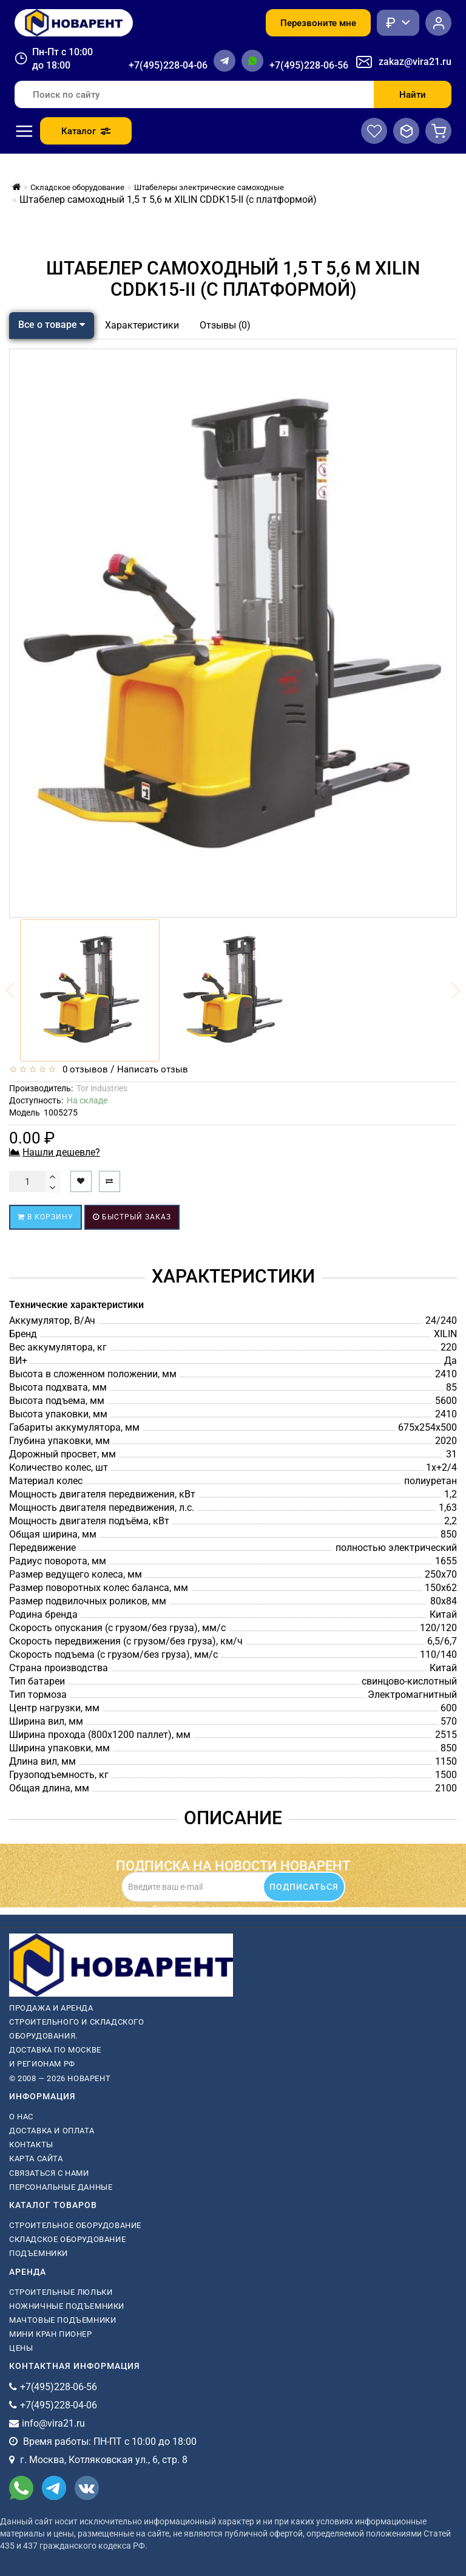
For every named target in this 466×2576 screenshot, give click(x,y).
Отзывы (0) (225, 325)
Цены (21, 2348)
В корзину (45, 1217)
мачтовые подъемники (62, 2320)
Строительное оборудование (75, 2225)
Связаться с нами (49, 2173)
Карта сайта (36, 2158)
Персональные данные (60, 2187)
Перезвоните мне (318, 23)
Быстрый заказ (132, 1217)
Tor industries (101, 1088)
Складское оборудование (67, 2239)
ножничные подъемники (66, 2306)
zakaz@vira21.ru (415, 61)
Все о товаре (51, 324)
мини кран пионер (50, 2334)
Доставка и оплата (51, 2130)
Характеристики (142, 325)
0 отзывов (83, 1069)
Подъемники (38, 2253)
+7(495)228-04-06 (168, 65)
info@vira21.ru (53, 2423)
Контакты (31, 2144)
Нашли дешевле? (61, 1152)
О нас (21, 2116)
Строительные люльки (60, 2292)
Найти (412, 94)
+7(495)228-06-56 (308, 65)
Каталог (85, 131)
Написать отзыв (152, 1069)
